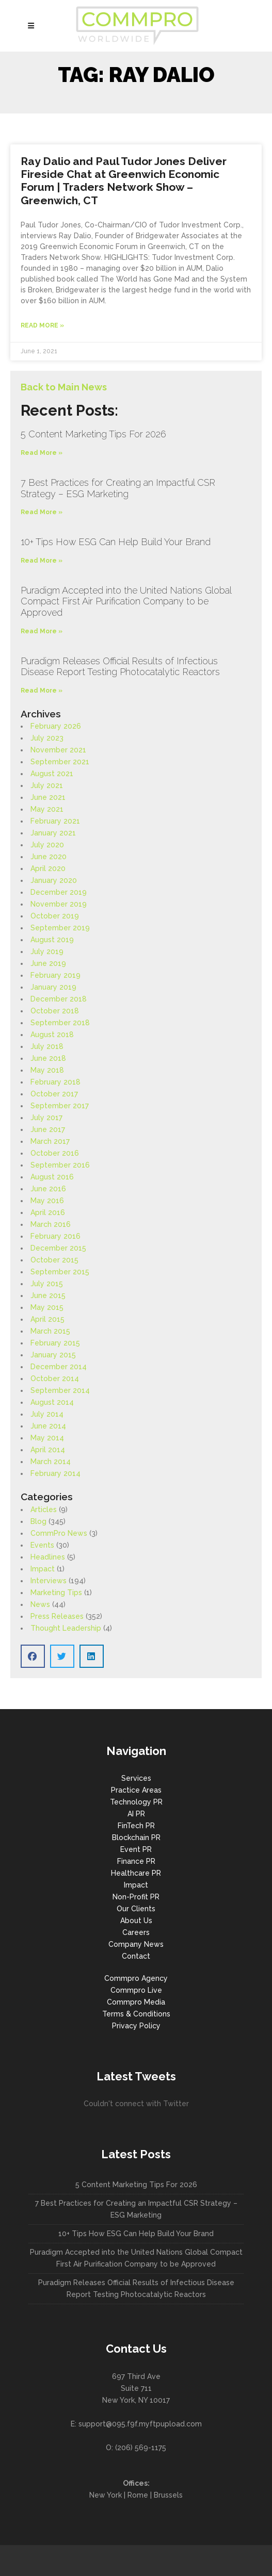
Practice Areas (136, 1790)
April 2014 (47, 1450)
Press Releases (57, 1616)
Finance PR (136, 1861)
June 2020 (48, 856)
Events (42, 1545)
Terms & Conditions (136, 2014)
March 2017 (50, 1141)
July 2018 (46, 1046)
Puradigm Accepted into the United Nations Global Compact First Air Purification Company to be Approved (126, 601)
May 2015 (46, 1307)
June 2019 (48, 963)
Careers (136, 1932)
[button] (33, 1656)
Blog (38, 1521)
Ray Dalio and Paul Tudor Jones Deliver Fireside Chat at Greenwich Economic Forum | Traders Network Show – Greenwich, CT (124, 181)
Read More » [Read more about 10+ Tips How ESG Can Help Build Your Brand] (41, 560)
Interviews (48, 1581)
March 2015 (50, 1331)
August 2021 (51, 773)
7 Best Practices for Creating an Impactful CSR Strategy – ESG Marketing (118, 488)
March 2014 (50, 1461)
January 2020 (53, 880)
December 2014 (58, 1367)
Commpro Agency (136, 1978)
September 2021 (59, 762)
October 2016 (54, 1153)
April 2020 (48, 868)
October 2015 (54, 1260)
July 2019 (46, 951)
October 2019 (54, 916)
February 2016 (55, 1236)
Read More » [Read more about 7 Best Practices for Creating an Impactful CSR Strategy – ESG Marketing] (41, 512)
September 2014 (60, 1390)
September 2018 (60, 1023)
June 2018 (48, 1058)
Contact (136, 1956)
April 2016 (47, 1212)
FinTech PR (136, 1826)
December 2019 (58, 892)
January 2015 (53, 1355)
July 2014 (46, 1414)
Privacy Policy (136, 2026)
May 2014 (47, 1438)
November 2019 (58, 904)
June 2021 (48, 797)
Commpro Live (136, 1990)
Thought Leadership (65, 1628)
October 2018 (54, 1011)
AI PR (136, 1814)
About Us (136, 1920)
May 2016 (47, 1200)
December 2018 (58, 999)
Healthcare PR (136, 1873)
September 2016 (60, 1165)
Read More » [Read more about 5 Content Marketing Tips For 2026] (41, 452)
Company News (136, 1944)
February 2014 (55, 1473)
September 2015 (59, 1272)
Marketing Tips (56, 1592)
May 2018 (47, 1070)
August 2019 (52, 940)
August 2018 (52, 1034)
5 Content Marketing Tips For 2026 (93, 434)
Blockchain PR (136, 1837)
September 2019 (60, 928)
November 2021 (58, 750)
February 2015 (55, 1343)
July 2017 (46, 1117)
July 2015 (46, 1283)
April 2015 (47, 1319)
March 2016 (50, 1224)
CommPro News (58, 1533)
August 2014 (52, 1402)
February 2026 (55, 726)
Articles (43, 1509)
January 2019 (53, 987)
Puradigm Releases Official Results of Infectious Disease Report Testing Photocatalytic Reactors (120, 666)
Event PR (136, 1849)
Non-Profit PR (136, 1897)
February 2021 (55, 821)
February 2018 (55, 1082)
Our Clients (136, 1909)
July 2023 (46, 738)
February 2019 (55, 975)
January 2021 (53, 833)
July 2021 (46, 785)
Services (136, 1778)
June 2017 (47, 1129)
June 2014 (48, 1426)
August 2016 (52, 1177)
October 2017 (54, 1094)
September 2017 (59, 1106)
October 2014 (54, 1378)
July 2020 (47, 845)
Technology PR (136, 1802)
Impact (42, 1569)
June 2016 (48, 1189)
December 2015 (58, 1248)
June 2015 (48, 1295)
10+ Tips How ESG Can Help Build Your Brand (116, 541)
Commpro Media (136, 2002)
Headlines (47, 1557)
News (40, 1604)
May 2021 (46, 809)
